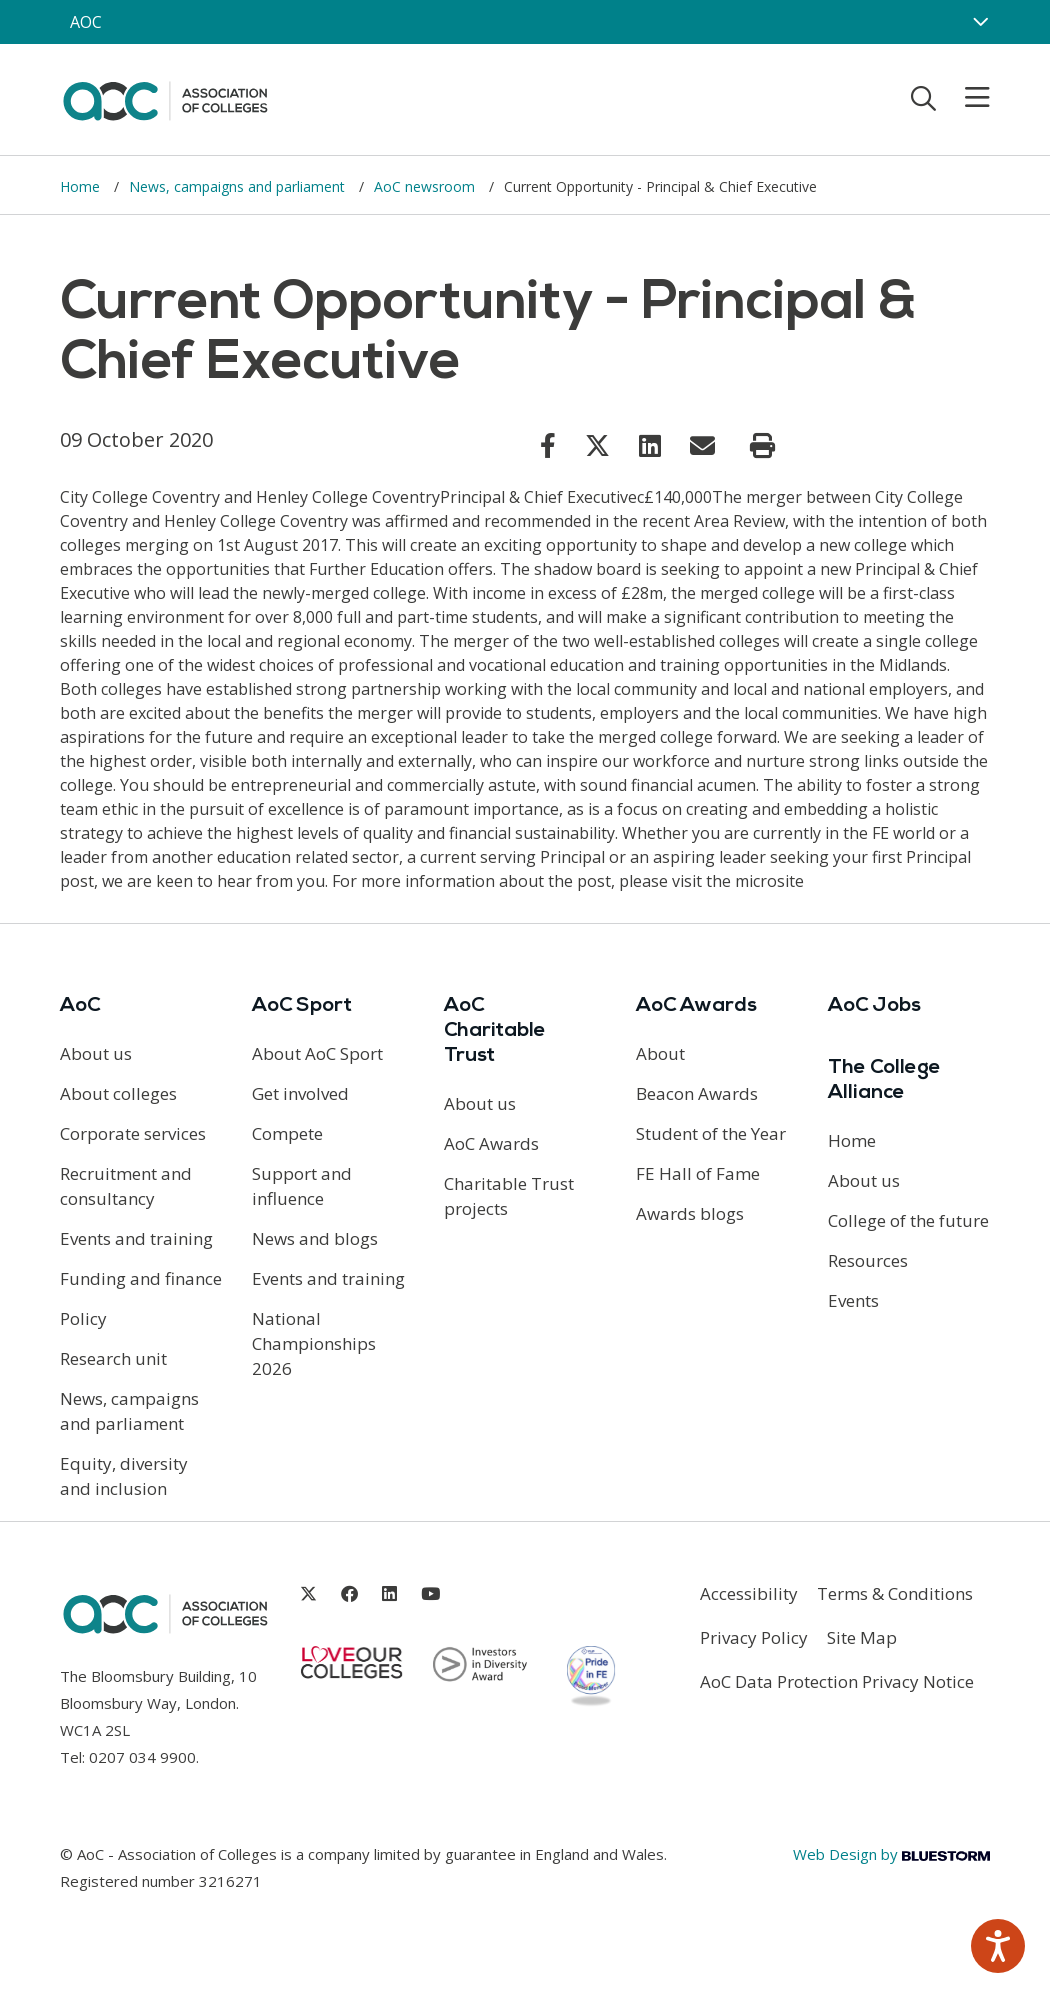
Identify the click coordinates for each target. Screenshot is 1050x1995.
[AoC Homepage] (165, 98)
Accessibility (749, 1593)
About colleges (118, 1093)
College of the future (908, 1220)
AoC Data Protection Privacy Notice (837, 1681)
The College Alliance (884, 1080)
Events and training (136, 1238)
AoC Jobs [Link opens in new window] (874, 1006)
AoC (80, 1006)
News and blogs (315, 1238)
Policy (83, 1318)
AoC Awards (491, 1143)
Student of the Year (711, 1133)
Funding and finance (141, 1278)
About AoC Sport (317, 1053)
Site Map (862, 1637)
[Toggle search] (923, 98)
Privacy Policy (754, 1637)
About (660, 1053)
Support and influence (302, 1186)
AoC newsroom (426, 186)
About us (96, 1053)
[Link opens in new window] (548, 445)
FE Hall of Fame (698, 1173)
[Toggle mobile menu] (965, 98)
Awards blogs (690, 1213)
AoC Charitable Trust (495, 1031)
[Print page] (762, 446)
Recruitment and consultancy (126, 1186)
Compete (287, 1133)
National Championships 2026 (314, 1343)
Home (82, 186)
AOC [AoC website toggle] (86, 22)
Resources (868, 1260)
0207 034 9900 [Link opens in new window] (142, 1757)
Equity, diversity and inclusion (124, 1476)
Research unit (113, 1358)
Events (853, 1300)
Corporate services (133, 1133)
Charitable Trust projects (509, 1196)
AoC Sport (302, 1006)
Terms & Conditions (895, 1593)
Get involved (300, 1093)
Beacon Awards (697, 1093)
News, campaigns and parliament (239, 186)
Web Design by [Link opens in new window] (891, 1854)
